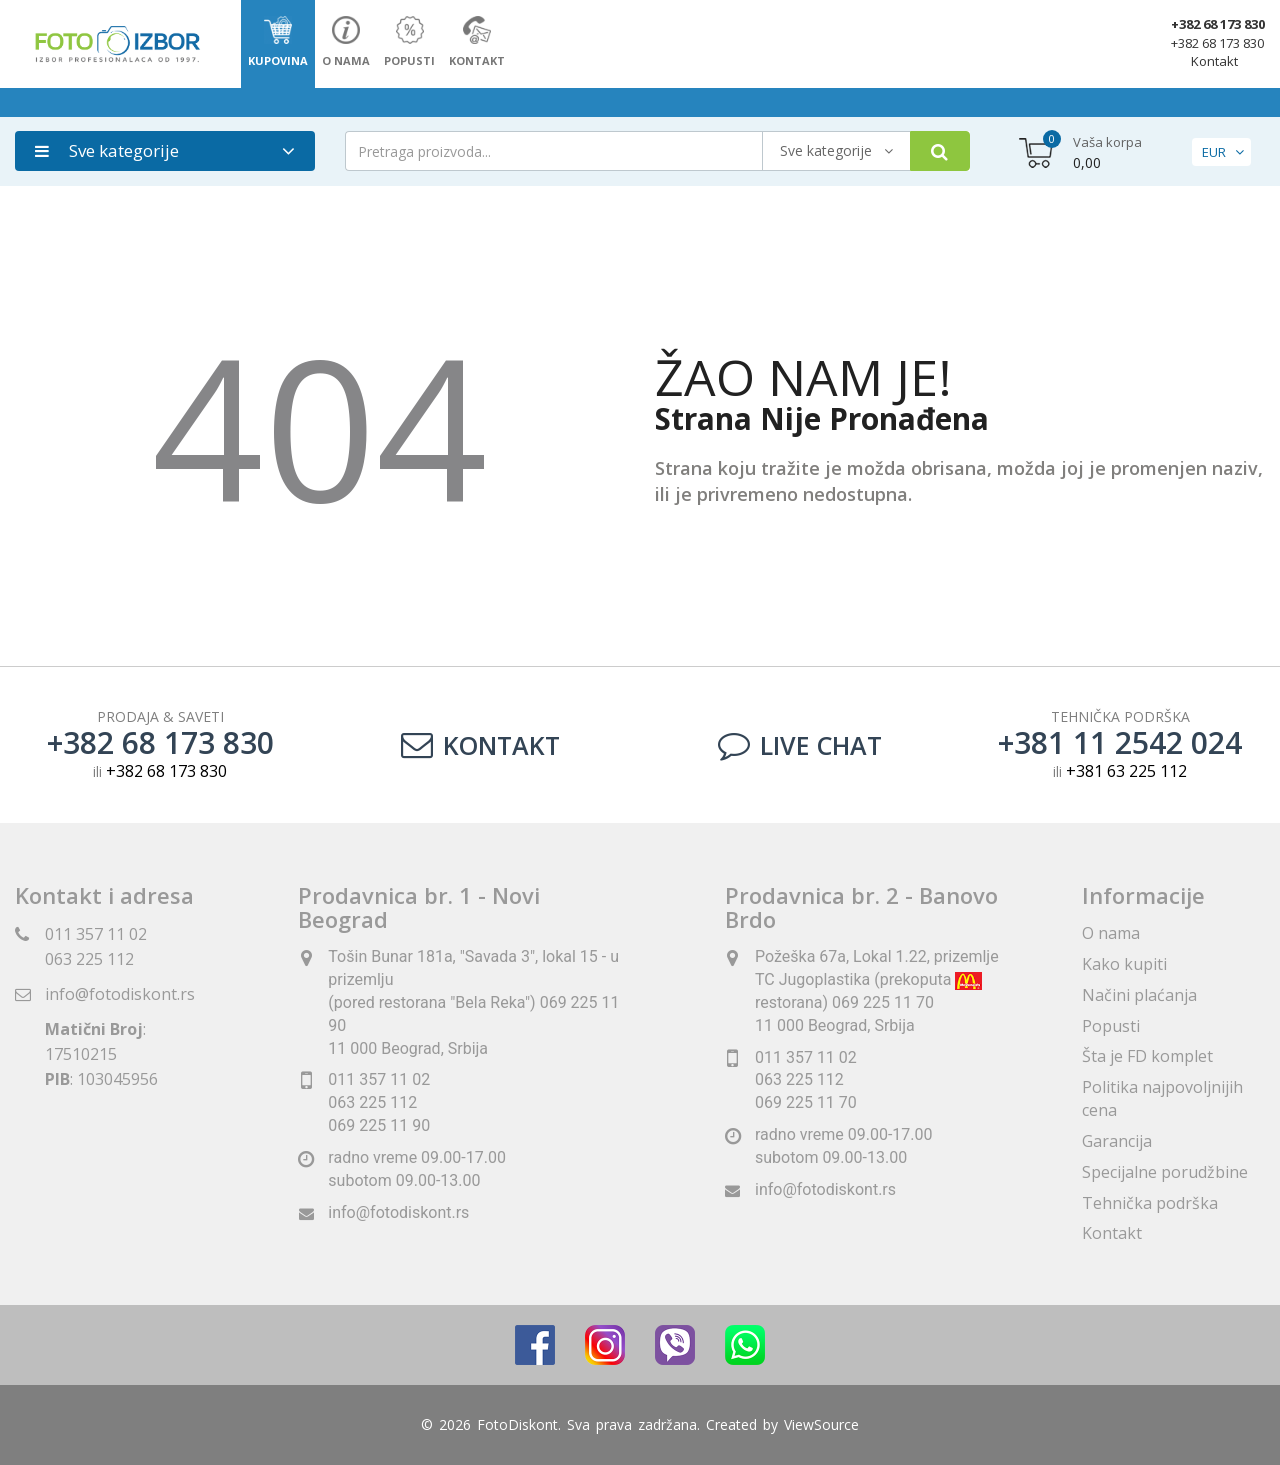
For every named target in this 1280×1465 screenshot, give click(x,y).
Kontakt (1214, 61)
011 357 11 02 (96, 934)
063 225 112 (89, 959)
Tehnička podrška (1150, 1203)
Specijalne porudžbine (1165, 1172)
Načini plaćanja (1139, 995)
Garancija (1117, 1141)
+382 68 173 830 (1218, 24)
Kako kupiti (1124, 964)
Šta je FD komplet (1147, 1056)
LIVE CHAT (800, 745)
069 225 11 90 (379, 1125)
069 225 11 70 (806, 1102)
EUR (1214, 152)
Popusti (1111, 1026)
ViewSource (821, 1424)
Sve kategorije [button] (107, 150)
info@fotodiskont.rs (120, 994)
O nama (1111, 933)
